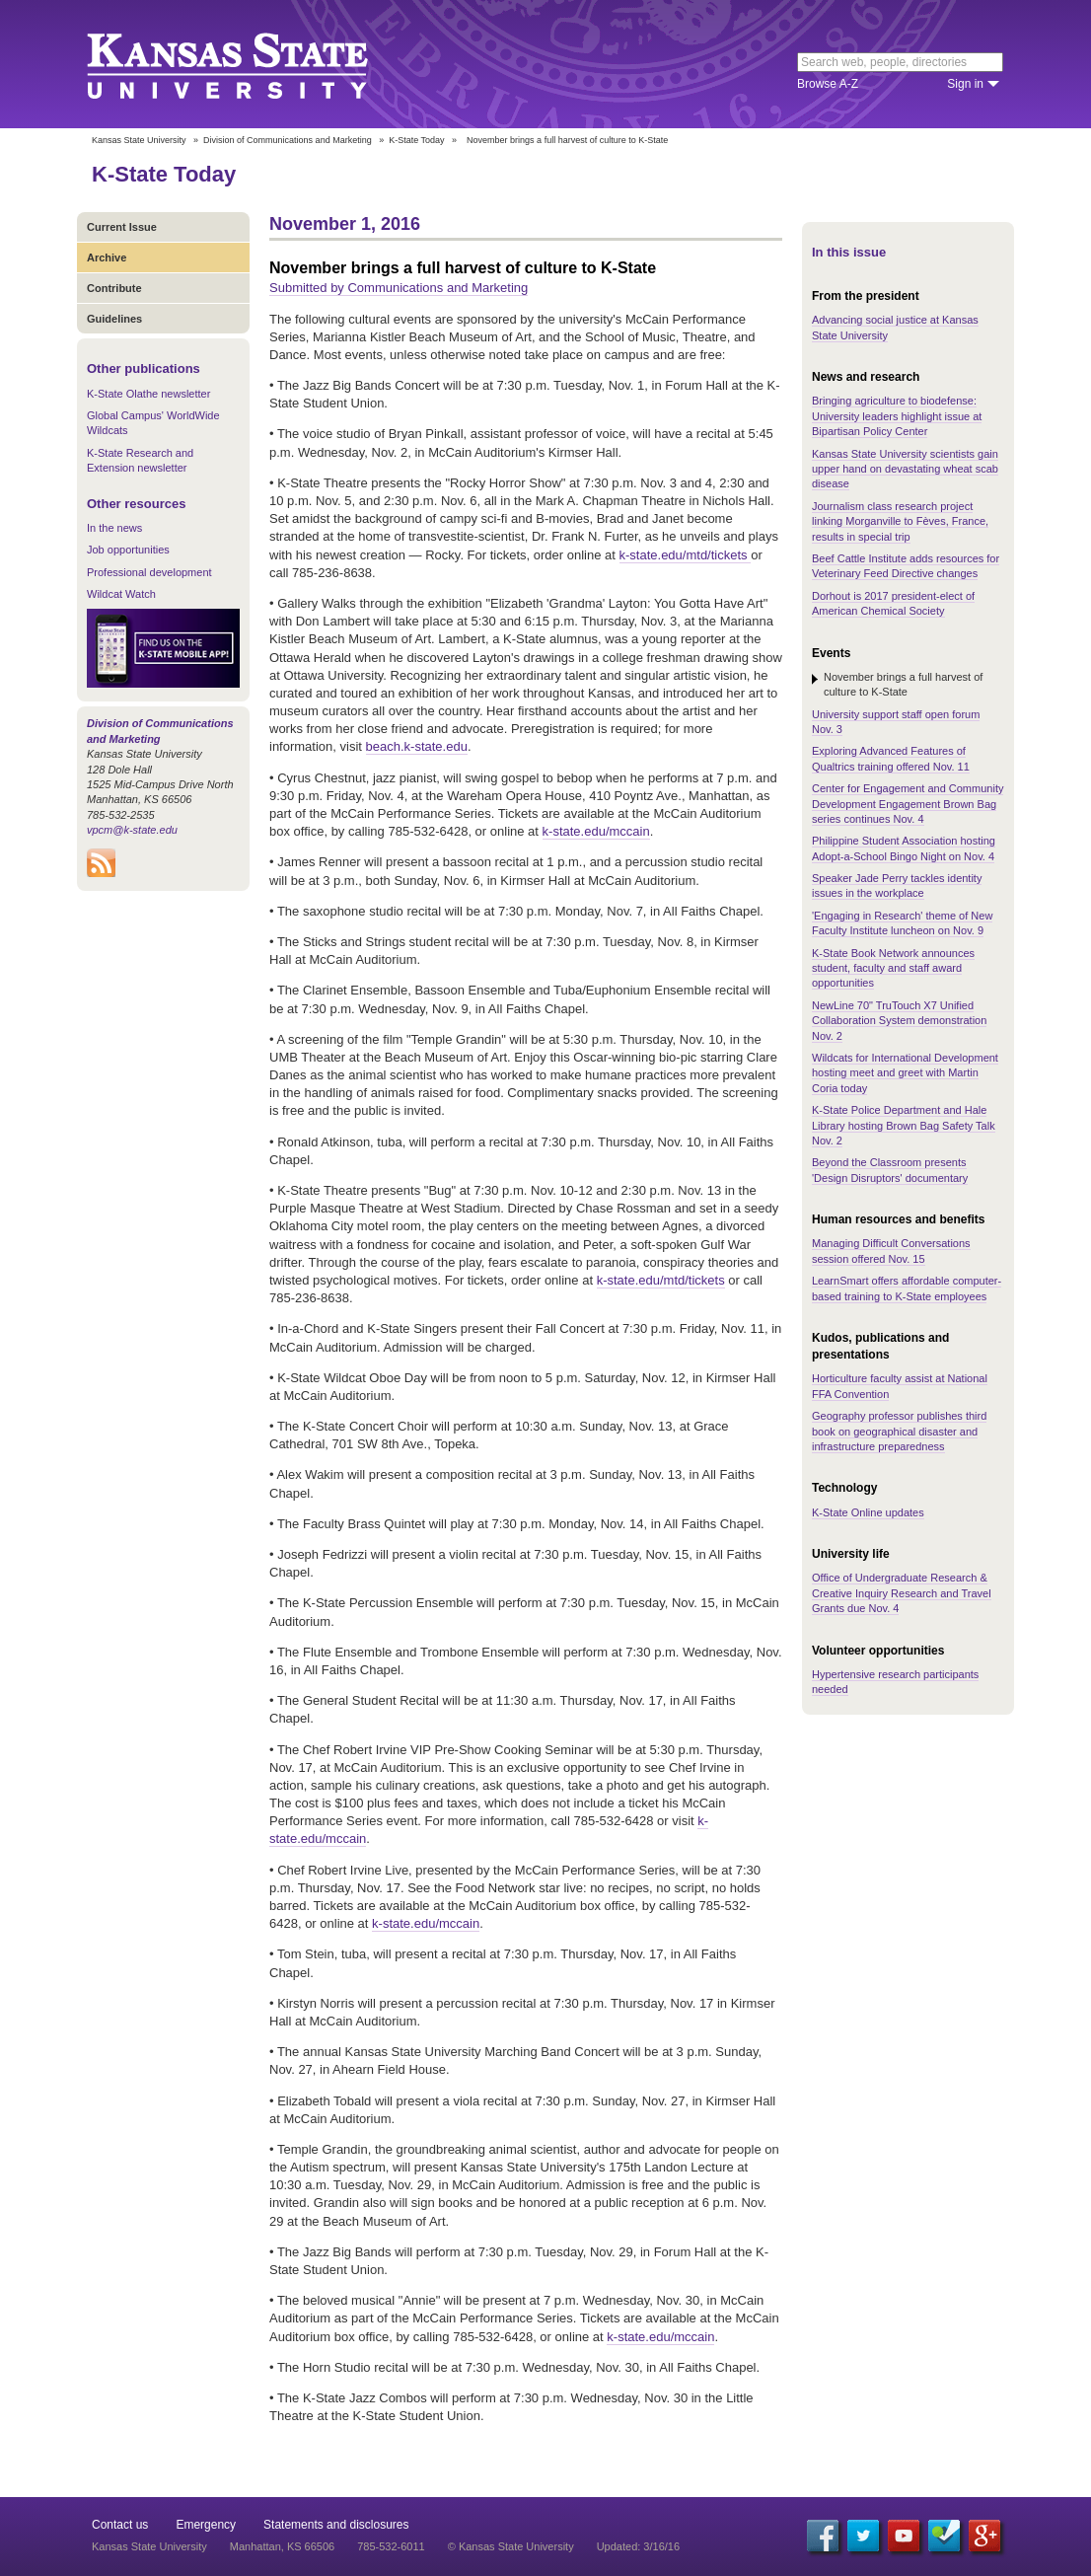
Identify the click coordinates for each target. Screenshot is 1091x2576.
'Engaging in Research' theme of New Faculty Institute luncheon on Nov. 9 (902, 923)
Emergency (206, 2525)
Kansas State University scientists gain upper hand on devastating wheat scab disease (905, 469)
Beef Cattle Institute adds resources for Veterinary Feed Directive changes (905, 565)
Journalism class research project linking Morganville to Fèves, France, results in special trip (900, 521)
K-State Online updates (868, 1512)
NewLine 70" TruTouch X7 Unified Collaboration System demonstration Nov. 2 (899, 1020)
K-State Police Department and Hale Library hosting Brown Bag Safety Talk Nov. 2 (903, 1125)
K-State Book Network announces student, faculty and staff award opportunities (893, 968)
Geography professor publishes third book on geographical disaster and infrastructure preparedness (899, 1431)
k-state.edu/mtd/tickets (685, 555)
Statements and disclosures (335, 2525)
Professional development (149, 572)
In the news (114, 528)
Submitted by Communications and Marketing (398, 287)
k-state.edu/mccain (596, 831)
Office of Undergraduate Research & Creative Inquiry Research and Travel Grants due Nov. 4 (901, 1593)
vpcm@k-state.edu (132, 830)
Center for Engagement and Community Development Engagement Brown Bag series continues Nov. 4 (907, 803)
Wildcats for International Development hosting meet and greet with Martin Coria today (905, 1073)
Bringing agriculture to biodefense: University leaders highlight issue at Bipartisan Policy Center (897, 416)
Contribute (114, 288)
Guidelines (114, 319)
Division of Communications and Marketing (287, 140)
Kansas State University (252, 64)
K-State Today (416, 140)
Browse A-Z (827, 84)
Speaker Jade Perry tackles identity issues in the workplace (897, 885)
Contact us (120, 2525)
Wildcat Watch (121, 594)
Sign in (965, 84)
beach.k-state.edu (417, 746)
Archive (106, 257)
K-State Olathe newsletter (148, 394)
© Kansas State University (511, 2546)
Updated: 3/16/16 (638, 2546)
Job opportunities (128, 549)
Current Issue (122, 227)
